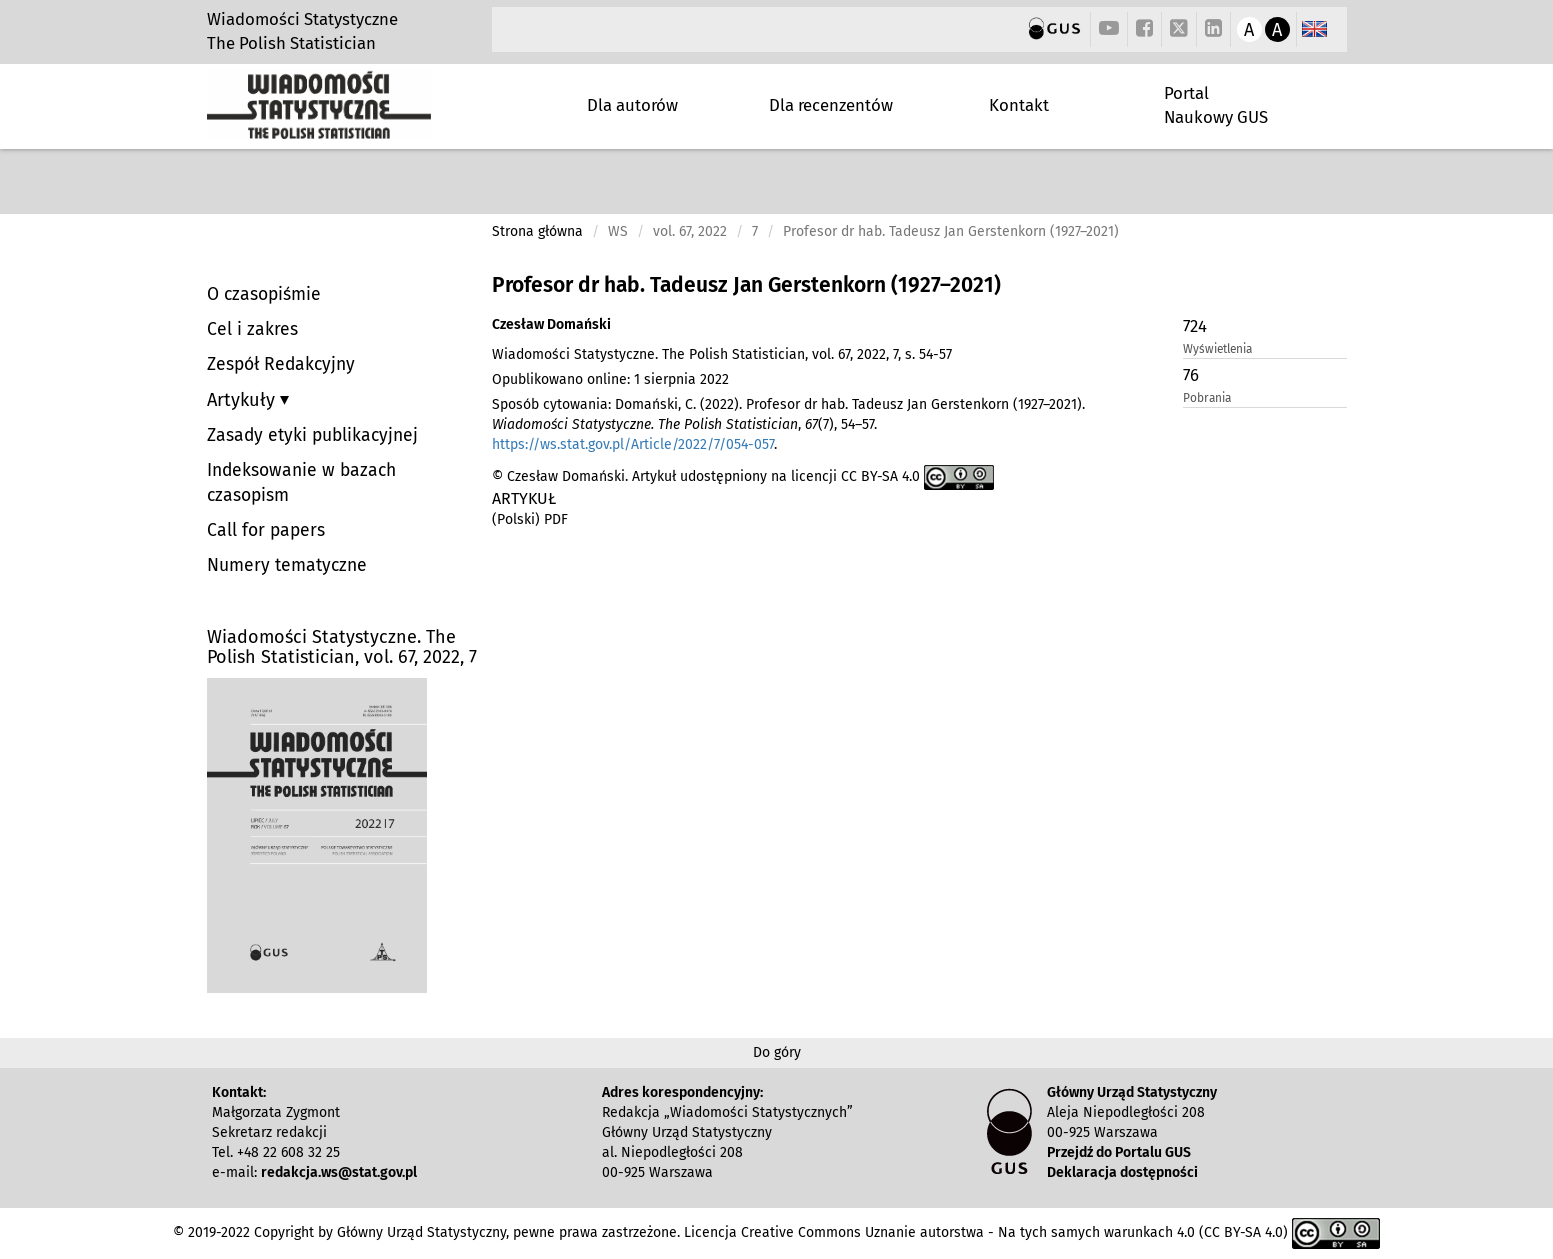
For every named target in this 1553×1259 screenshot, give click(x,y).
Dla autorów (632, 105)
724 (1195, 326)
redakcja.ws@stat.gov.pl (339, 1172)
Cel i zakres (252, 329)
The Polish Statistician (291, 43)
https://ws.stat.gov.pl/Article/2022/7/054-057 (633, 444)
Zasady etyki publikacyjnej (312, 435)
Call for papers (266, 530)
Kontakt (1019, 105)
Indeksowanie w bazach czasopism (301, 483)
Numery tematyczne (287, 565)
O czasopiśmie (264, 294)
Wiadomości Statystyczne (302, 19)
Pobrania (1207, 398)
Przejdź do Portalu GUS (1119, 1152)
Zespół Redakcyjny (281, 364)
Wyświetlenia (1217, 349)
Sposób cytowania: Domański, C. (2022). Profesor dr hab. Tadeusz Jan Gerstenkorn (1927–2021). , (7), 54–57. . (788, 424)
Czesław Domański (551, 324)
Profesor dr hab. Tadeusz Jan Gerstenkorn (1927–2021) (746, 285)
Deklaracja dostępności (1122, 1172)
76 (1191, 375)
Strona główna (537, 231)
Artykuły (243, 400)
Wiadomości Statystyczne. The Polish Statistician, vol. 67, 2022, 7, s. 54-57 (722, 354)
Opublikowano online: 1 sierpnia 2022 (610, 379)
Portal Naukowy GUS (1216, 105)
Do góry (777, 1052)
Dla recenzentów (831, 105)
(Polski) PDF (530, 519)
